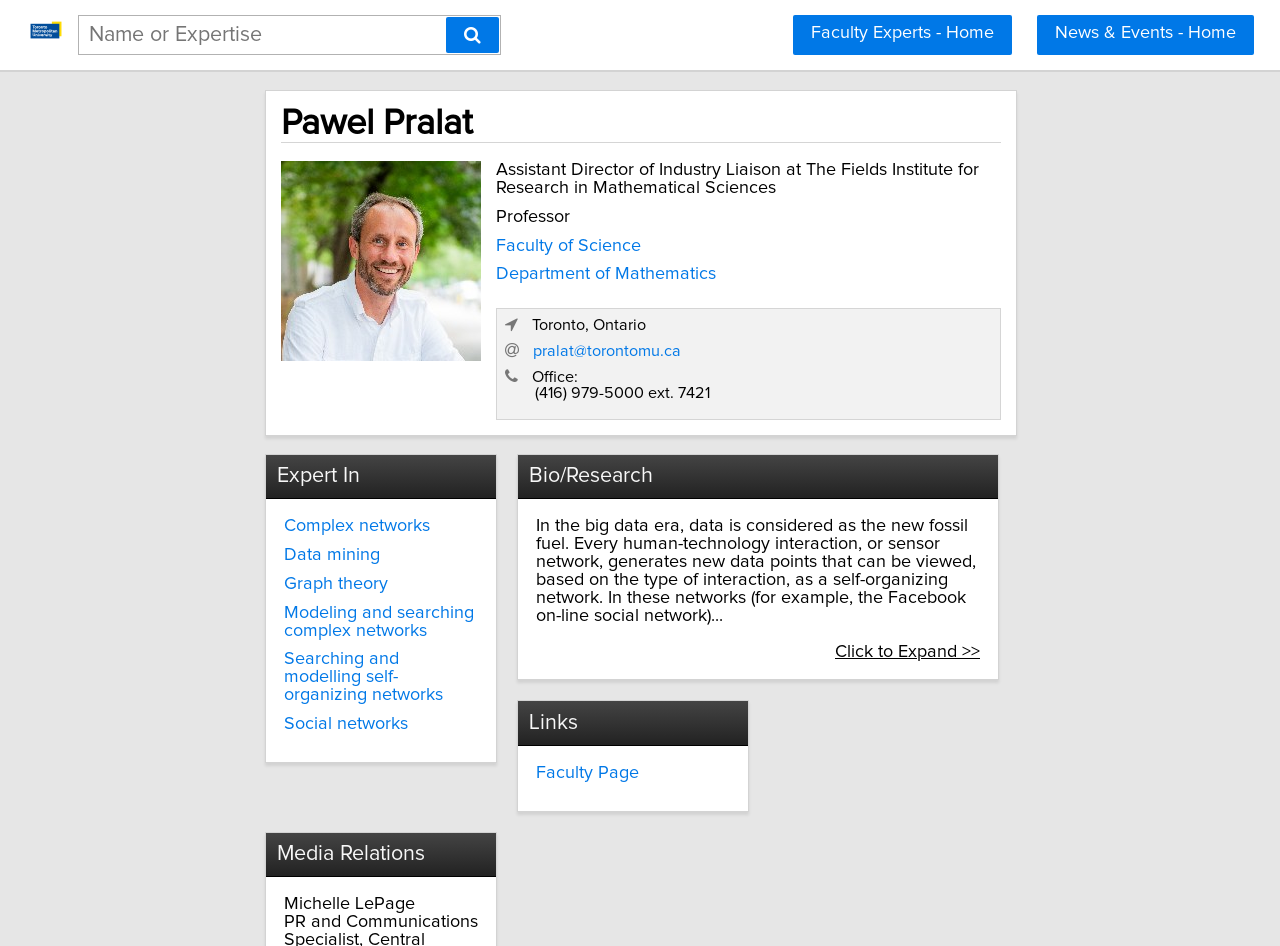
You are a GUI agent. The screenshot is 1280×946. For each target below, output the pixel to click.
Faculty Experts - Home (902, 33)
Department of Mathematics (521, 286)
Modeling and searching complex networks (306, 551)
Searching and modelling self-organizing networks (309, 598)
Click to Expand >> (996, 563)
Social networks (273, 635)
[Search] (472, 35)
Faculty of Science (483, 258)
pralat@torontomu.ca (871, 281)
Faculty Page (549, 682)
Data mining (259, 484)
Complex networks (284, 455)
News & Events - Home (1145, 33)
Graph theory (263, 513)
